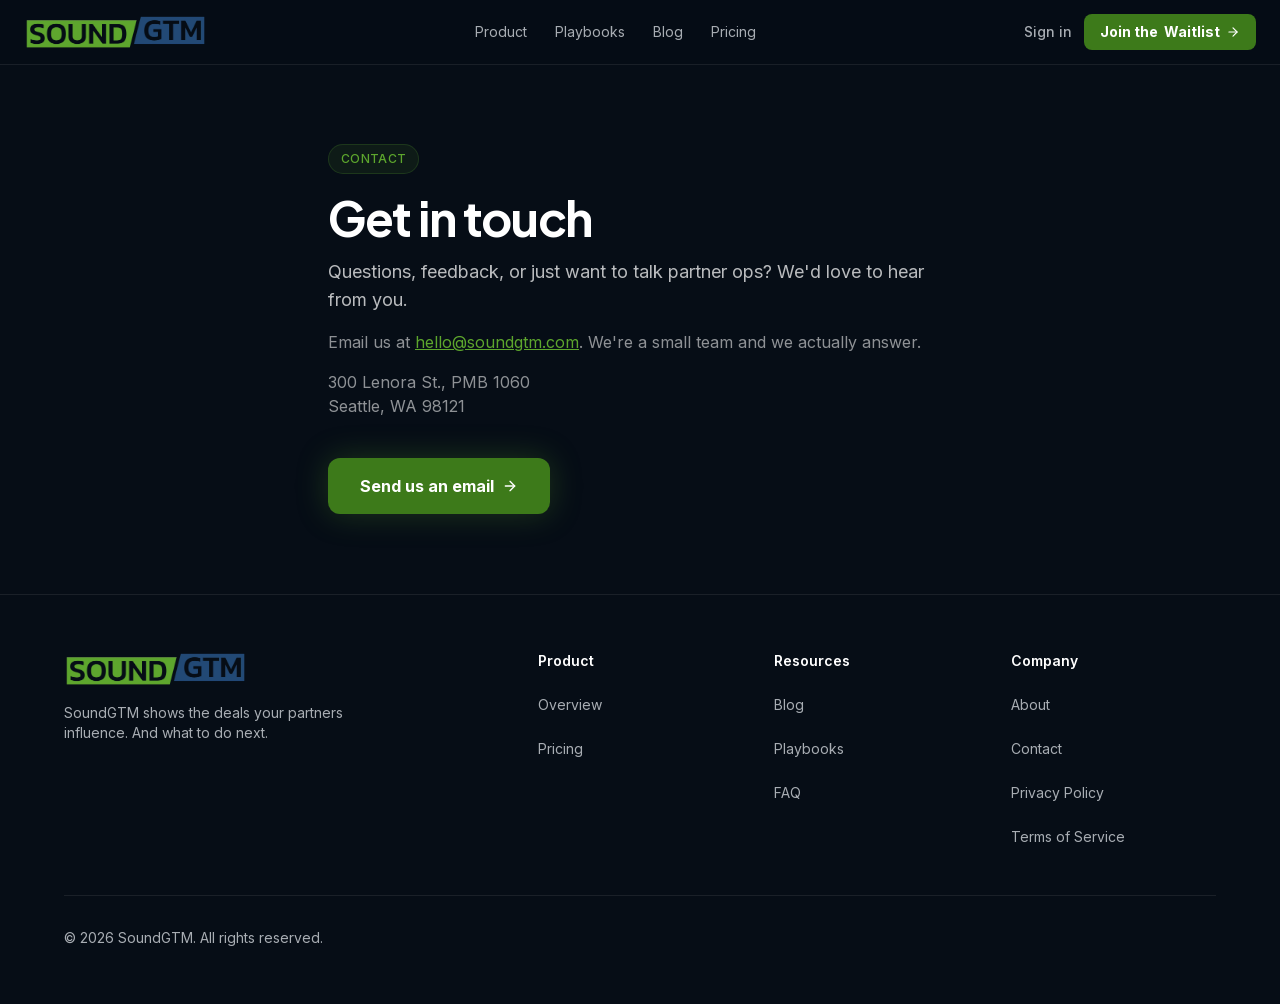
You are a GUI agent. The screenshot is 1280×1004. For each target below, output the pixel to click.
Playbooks (590, 31)
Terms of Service (1068, 836)
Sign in (1048, 31)
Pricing (733, 31)
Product (501, 31)
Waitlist (1170, 32)
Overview (570, 704)
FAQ (787, 792)
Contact (1036, 748)
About (1030, 704)
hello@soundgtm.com (497, 342)
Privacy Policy (1057, 792)
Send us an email (439, 486)
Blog (668, 31)
